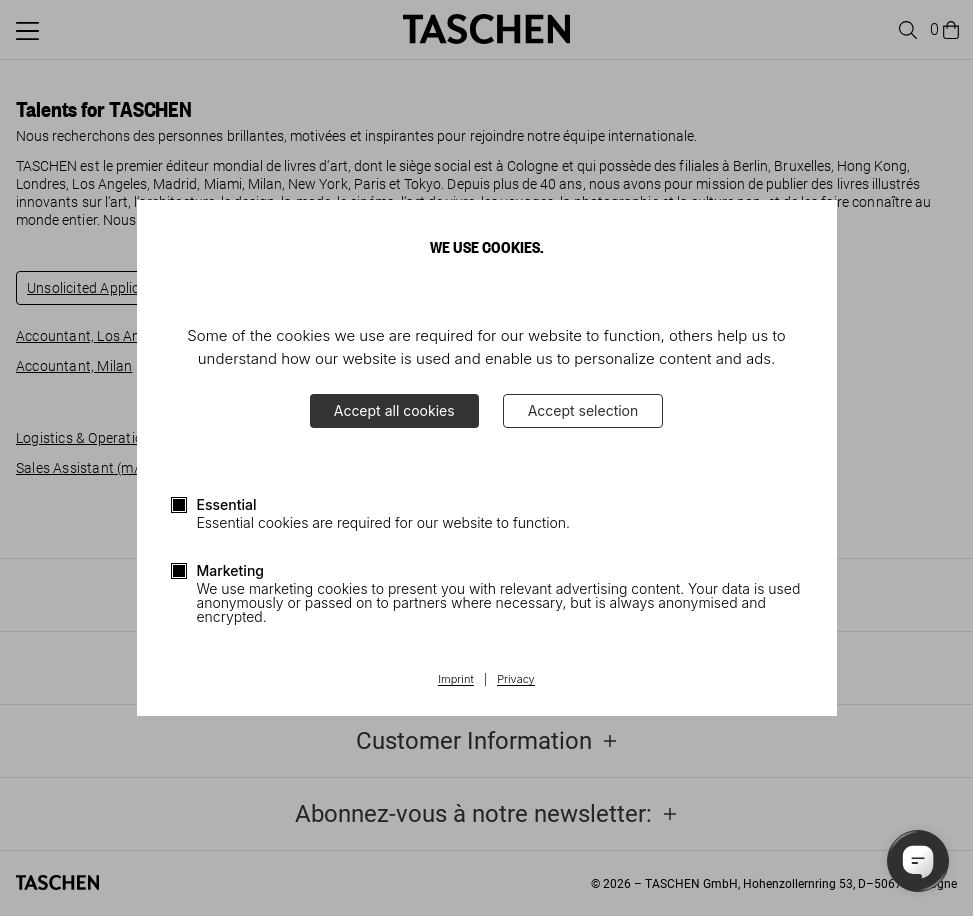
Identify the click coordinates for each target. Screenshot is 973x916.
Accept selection (583, 410)
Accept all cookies (394, 410)
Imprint (455, 680)
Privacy (516, 680)
